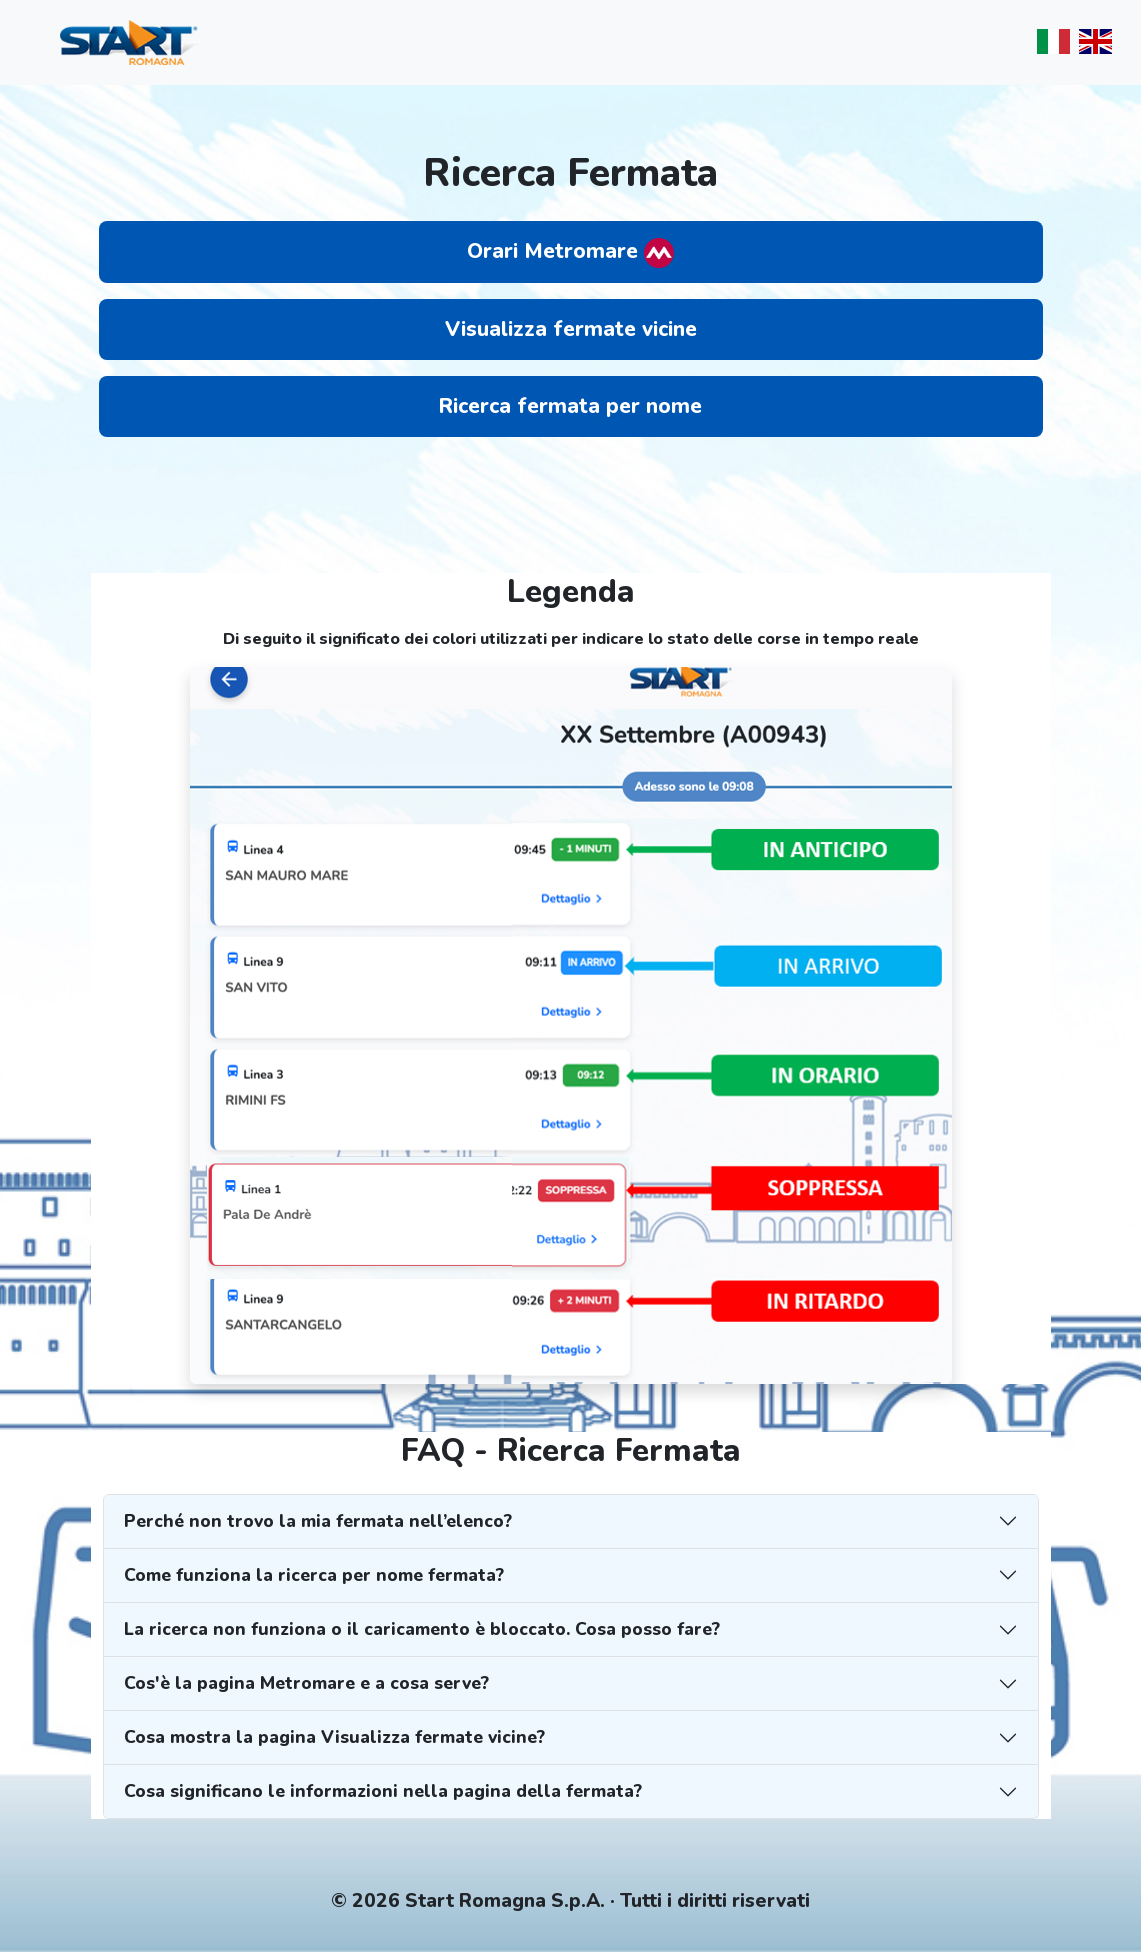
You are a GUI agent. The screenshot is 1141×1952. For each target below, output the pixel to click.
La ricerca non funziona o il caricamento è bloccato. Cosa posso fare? (422, 1629)
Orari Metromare (570, 252)
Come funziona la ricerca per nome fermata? (314, 1575)
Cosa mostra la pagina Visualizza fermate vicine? (334, 1737)
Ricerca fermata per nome (570, 406)
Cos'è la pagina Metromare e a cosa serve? (306, 1683)
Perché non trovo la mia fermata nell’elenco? (318, 1521)
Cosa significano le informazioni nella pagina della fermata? (383, 1791)
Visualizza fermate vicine (571, 329)
